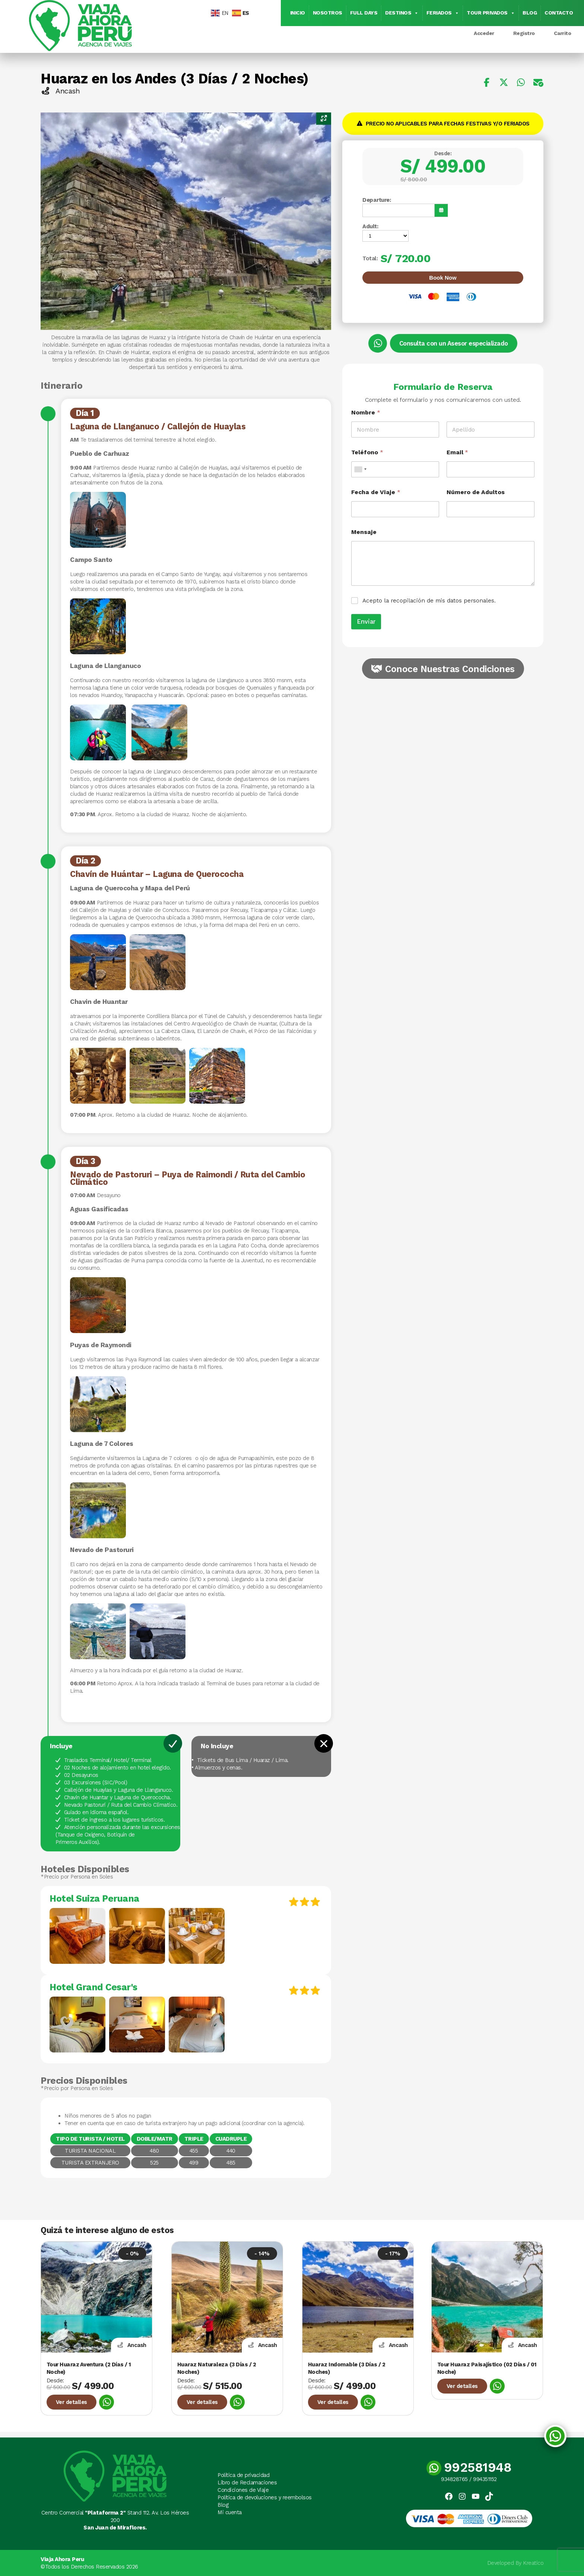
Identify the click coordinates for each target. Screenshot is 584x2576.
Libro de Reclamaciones (247, 2482)
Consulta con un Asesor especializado (453, 343)
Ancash (60, 91)
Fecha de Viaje (375, 492)
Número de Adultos (476, 492)
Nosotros (327, 13)
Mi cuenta (230, 2512)
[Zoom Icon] (323, 118)
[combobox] (360, 469)
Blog (530, 13)
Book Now (442, 277)
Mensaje (364, 531)
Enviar (366, 621)
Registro (524, 33)
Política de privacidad (243, 2475)
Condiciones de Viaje (243, 2490)
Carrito (562, 33)
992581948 (469, 2467)
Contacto (559, 13)
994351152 (485, 2479)
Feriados (442, 13)
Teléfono (367, 452)
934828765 (454, 2479)
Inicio (297, 13)
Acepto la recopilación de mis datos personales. (429, 600)
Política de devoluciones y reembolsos (265, 2497)
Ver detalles (71, 2402)
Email (457, 452)
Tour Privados (491, 13)
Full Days (364, 13)
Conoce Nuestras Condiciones (450, 669)
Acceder (484, 33)
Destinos (402, 13)
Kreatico (533, 2563)
